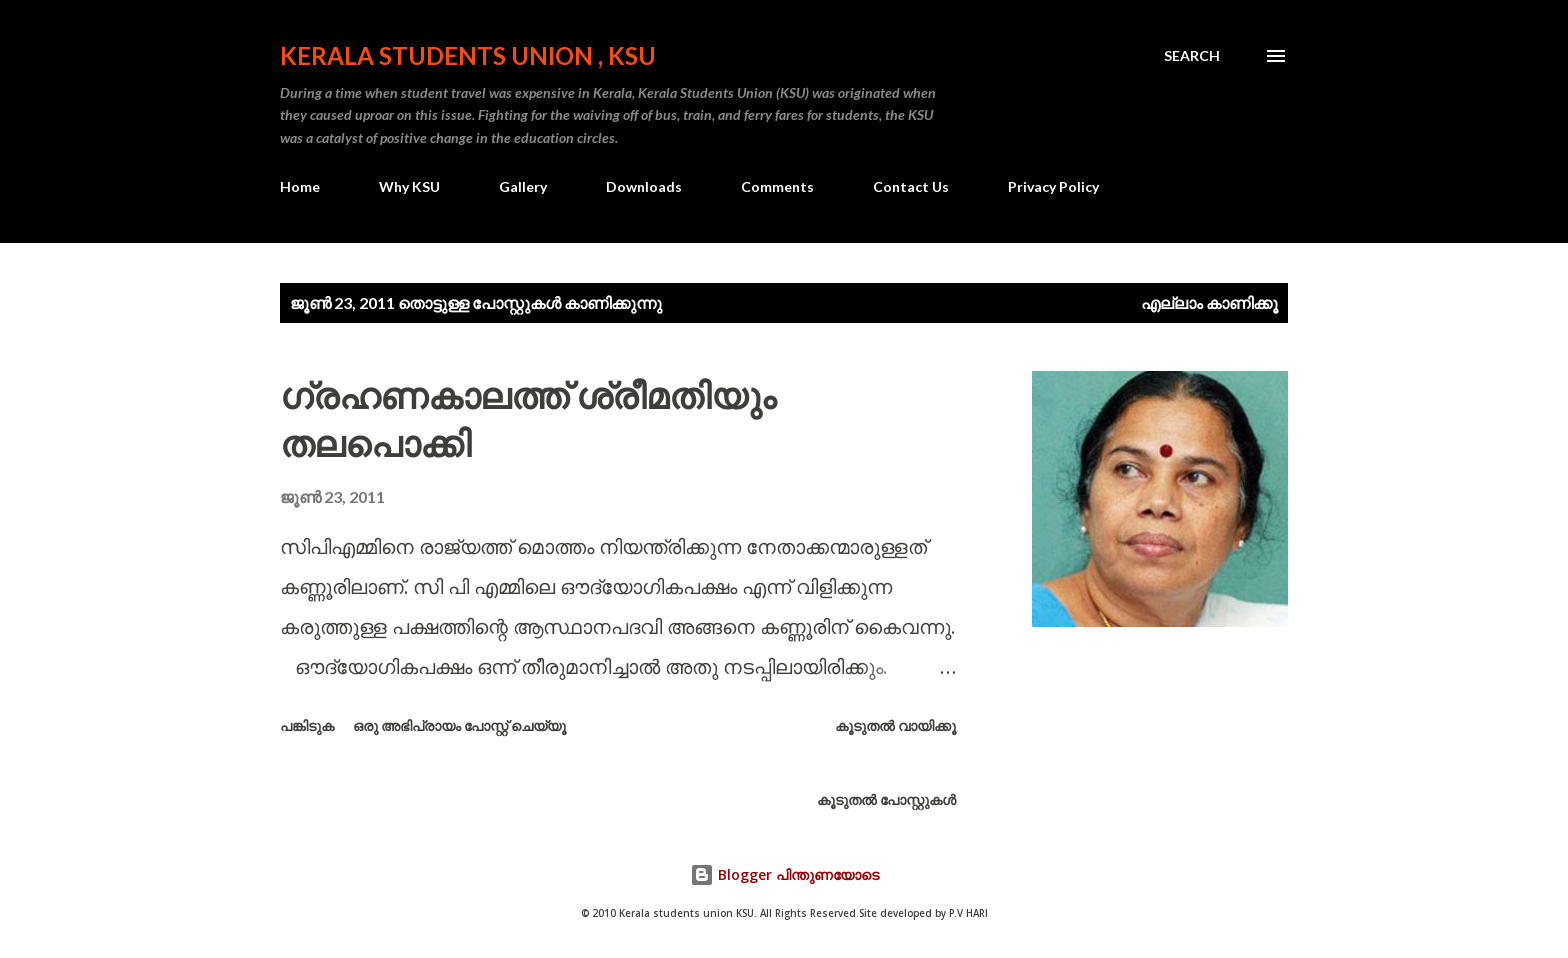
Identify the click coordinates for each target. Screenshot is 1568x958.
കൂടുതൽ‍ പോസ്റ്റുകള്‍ (886, 799)
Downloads (644, 186)
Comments (777, 186)
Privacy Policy (1053, 186)
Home (300, 186)
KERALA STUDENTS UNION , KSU (468, 55)
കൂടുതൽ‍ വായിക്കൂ (895, 725)
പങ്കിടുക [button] (307, 725)
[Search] (1192, 56)
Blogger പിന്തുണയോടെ (784, 874)
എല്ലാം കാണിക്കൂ (1209, 302)
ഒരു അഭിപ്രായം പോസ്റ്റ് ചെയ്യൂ (459, 725)
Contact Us (911, 186)
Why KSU (409, 186)
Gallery (523, 186)
